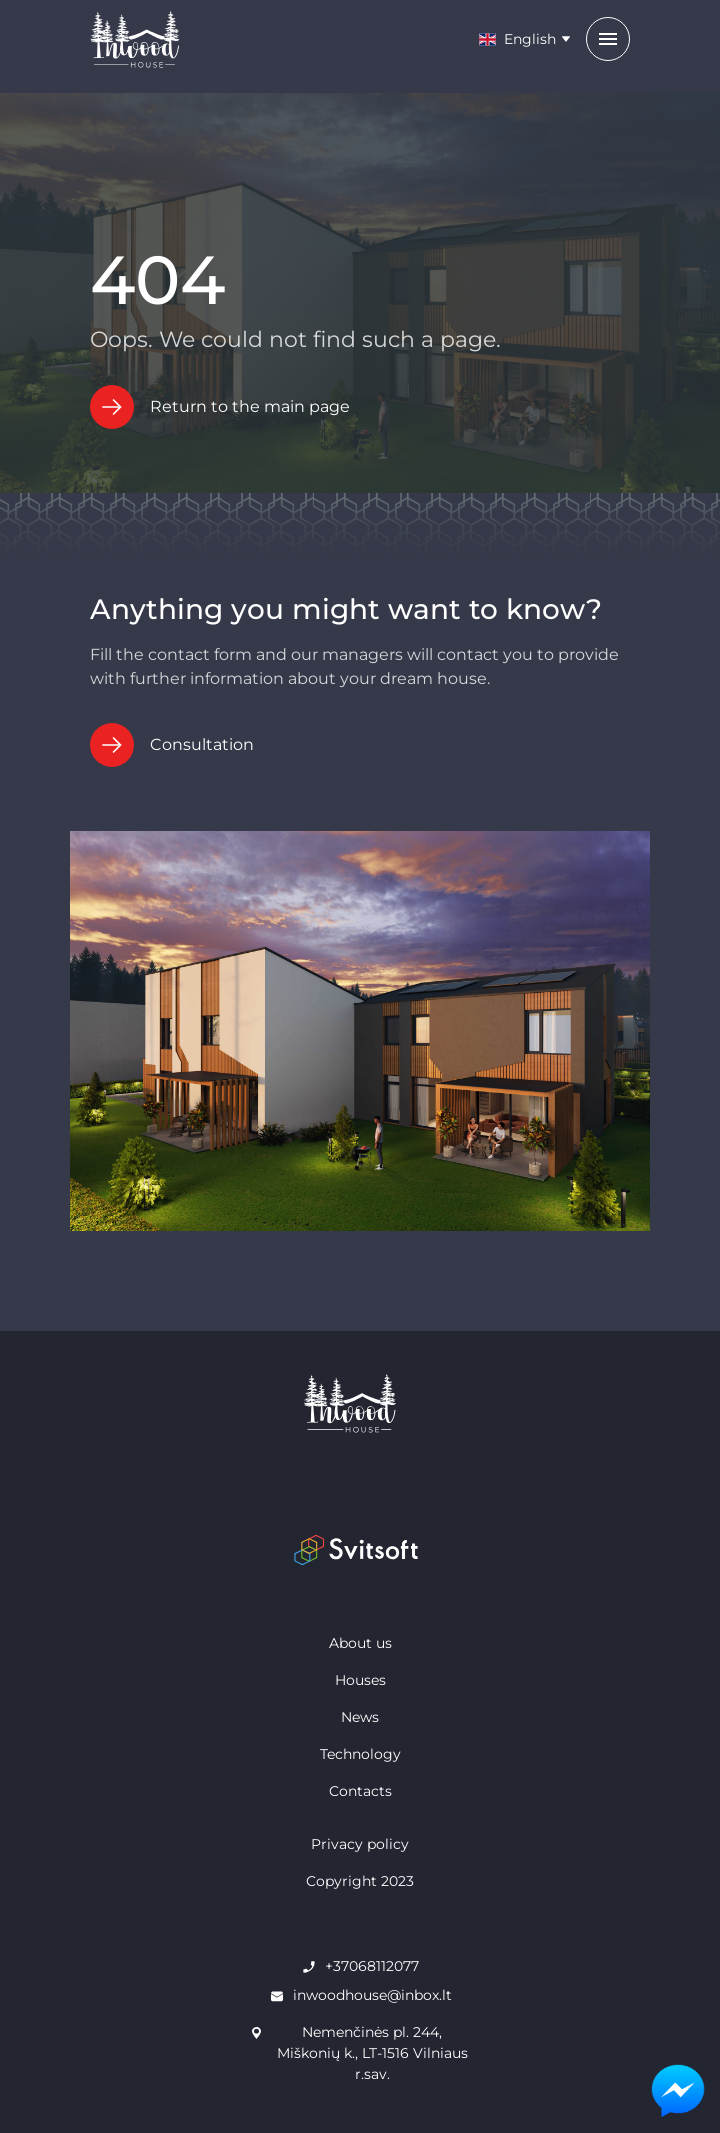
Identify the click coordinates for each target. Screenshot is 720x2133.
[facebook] (266, 1487)
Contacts (360, 1791)
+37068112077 (372, 1966)
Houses (360, 1680)
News (360, 1717)
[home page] (360, 1403)
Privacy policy (360, 1844)
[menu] (608, 39)
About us (360, 1643)
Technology (360, 1754)
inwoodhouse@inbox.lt (372, 1995)
